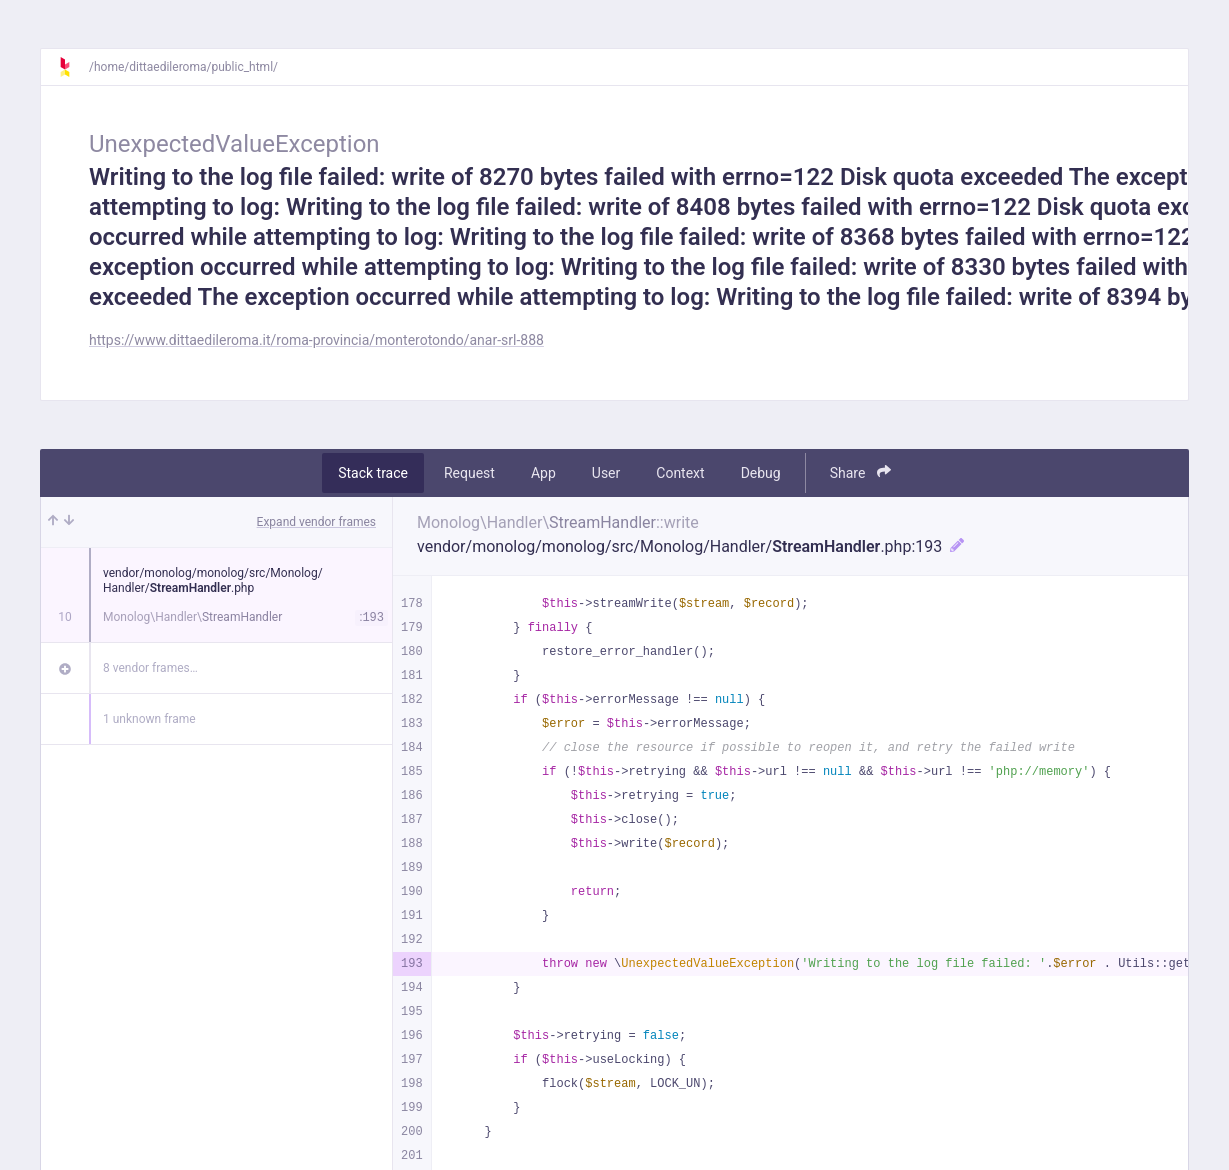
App (543, 473)
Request (469, 473)
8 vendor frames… (150, 668)
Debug (761, 473)
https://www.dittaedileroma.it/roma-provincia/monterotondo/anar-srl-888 (316, 340)
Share (860, 472)
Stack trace (373, 473)
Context (680, 473)
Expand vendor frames (316, 522)
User (606, 473)
